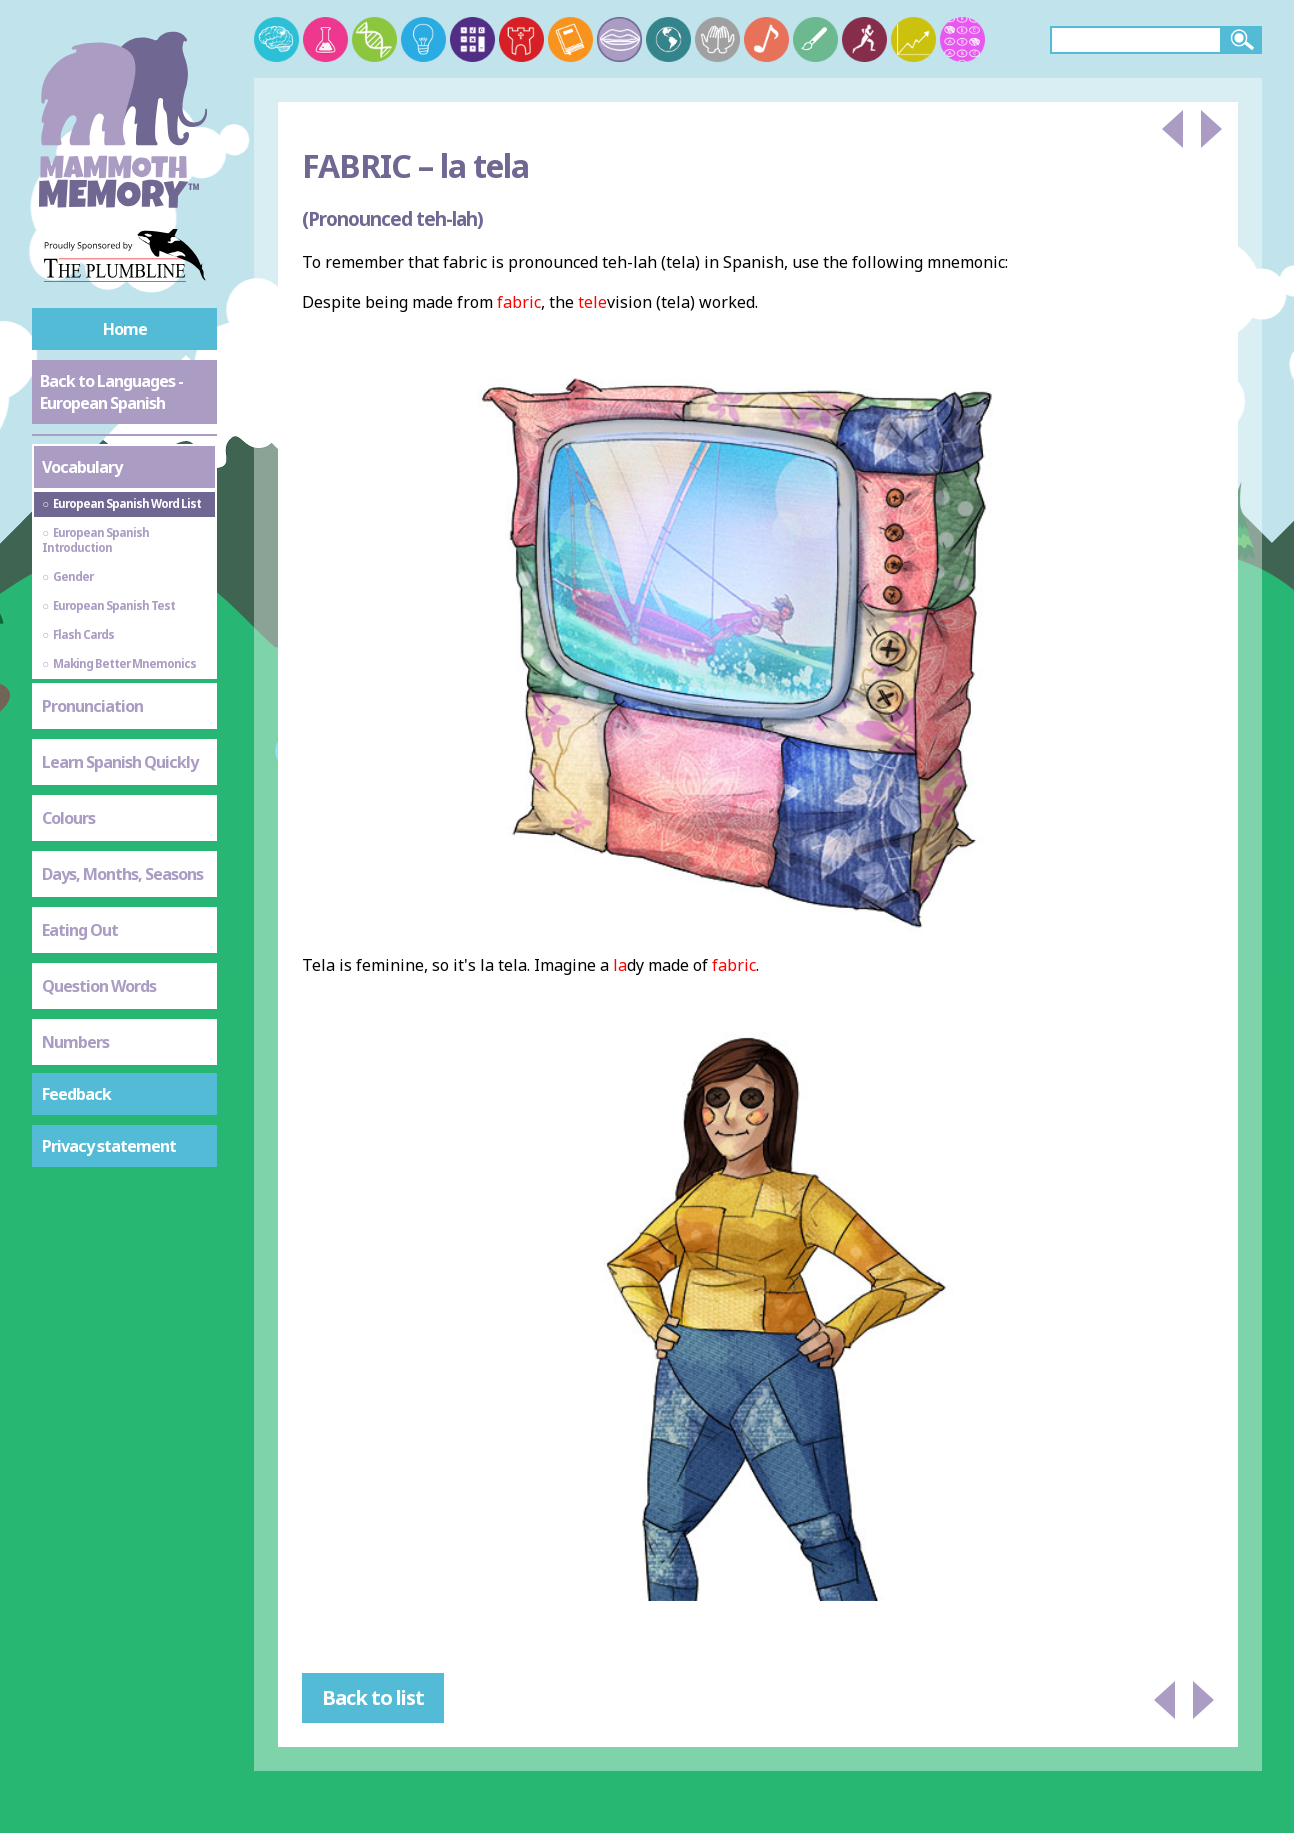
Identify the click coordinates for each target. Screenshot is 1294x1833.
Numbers (75, 1042)
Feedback (76, 1094)
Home (125, 329)
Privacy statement (109, 1146)
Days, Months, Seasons (122, 874)
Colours (68, 818)
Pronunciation (92, 706)
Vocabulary (82, 467)
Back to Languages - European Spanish (111, 392)
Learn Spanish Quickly (120, 762)
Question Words (99, 986)
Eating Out (80, 930)
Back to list (373, 1697)
